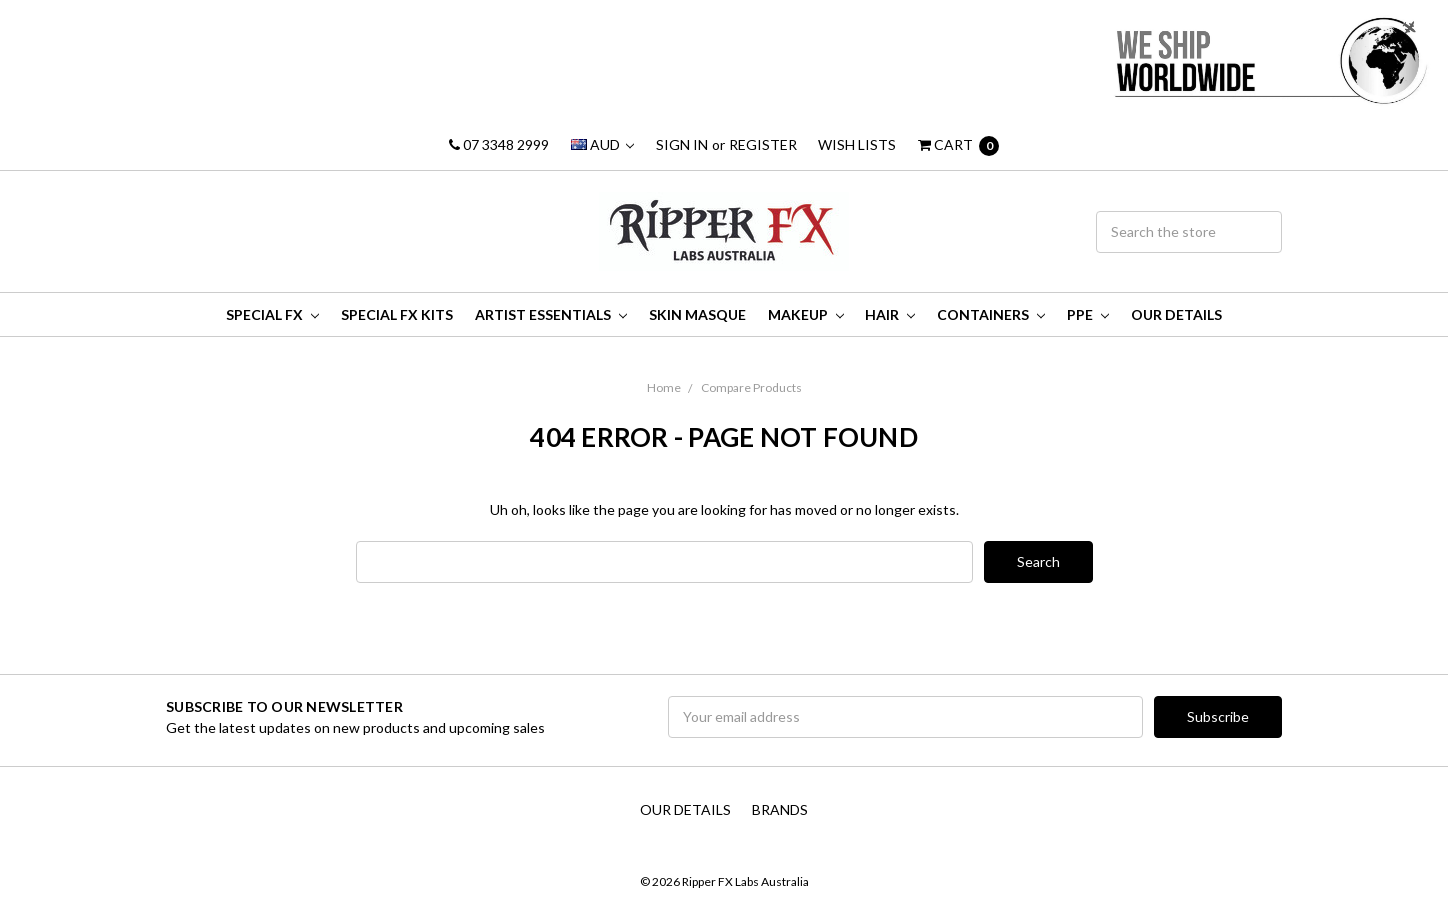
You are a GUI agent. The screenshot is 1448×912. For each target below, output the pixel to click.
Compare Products (751, 387)
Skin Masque (697, 314)
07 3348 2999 (499, 144)
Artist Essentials (551, 314)
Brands (780, 809)
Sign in (682, 144)
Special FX (272, 314)
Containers (991, 314)
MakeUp (806, 314)
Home (664, 387)
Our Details (1176, 314)
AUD (602, 144)
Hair (890, 314)
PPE (1088, 314)
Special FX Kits (397, 314)
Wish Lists (857, 144)
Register (763, 144)
